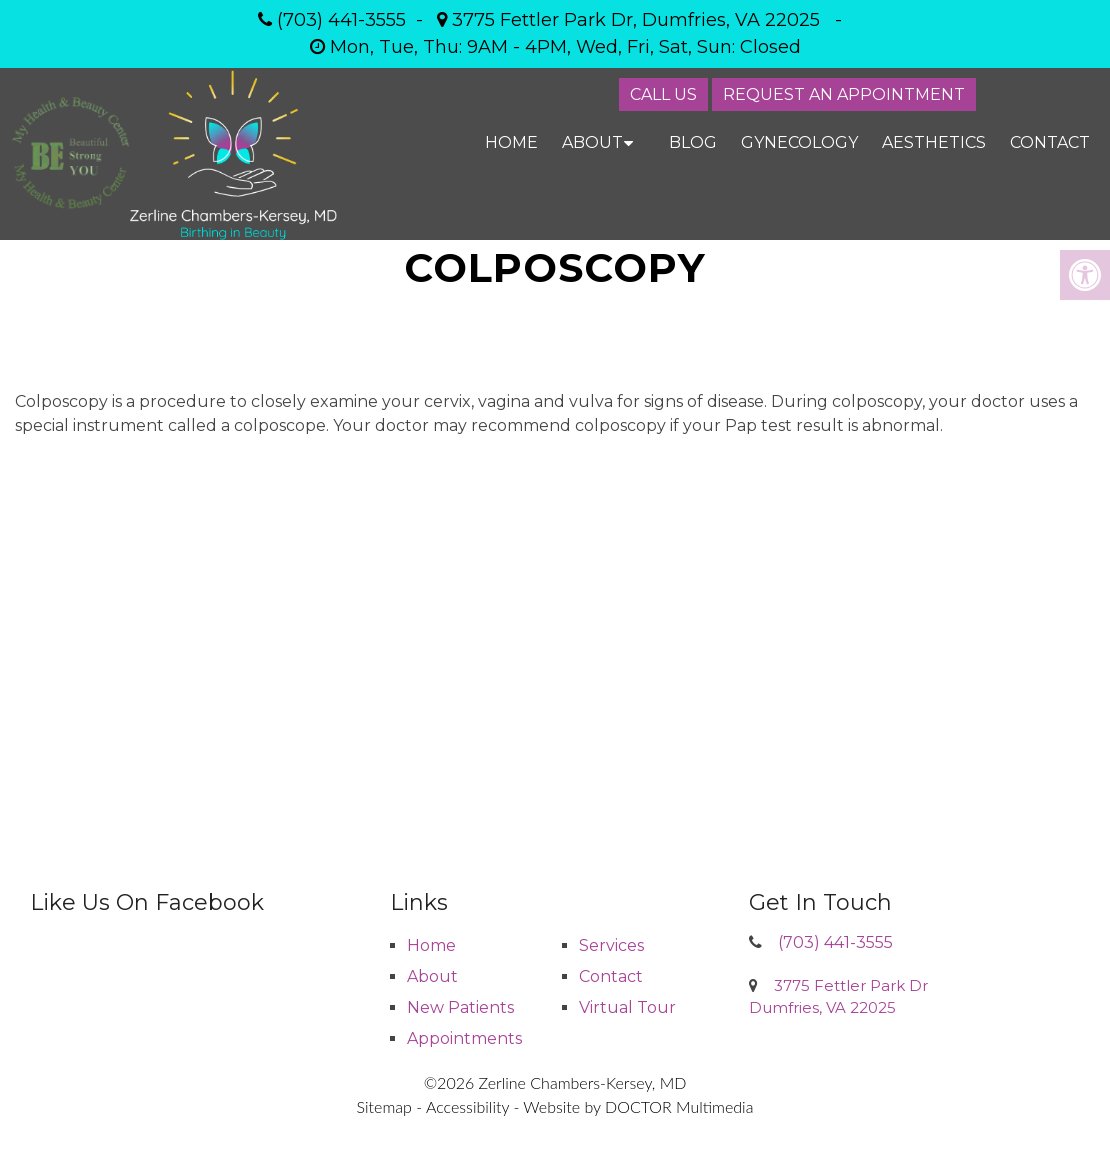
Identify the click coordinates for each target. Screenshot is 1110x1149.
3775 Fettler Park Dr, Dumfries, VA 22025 (636, 20)
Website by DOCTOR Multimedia (638, 1106)
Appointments (464, 1038)
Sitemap (384, 1106)
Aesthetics (934, 142)
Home (511, 142)
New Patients (460, 1007)
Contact (1050, 142)
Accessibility (467, 1106)
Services (611, 945)
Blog (693, 142)
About (592, 142)
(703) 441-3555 (341, 20)
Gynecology (799, 142)
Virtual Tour (627, 1007)
